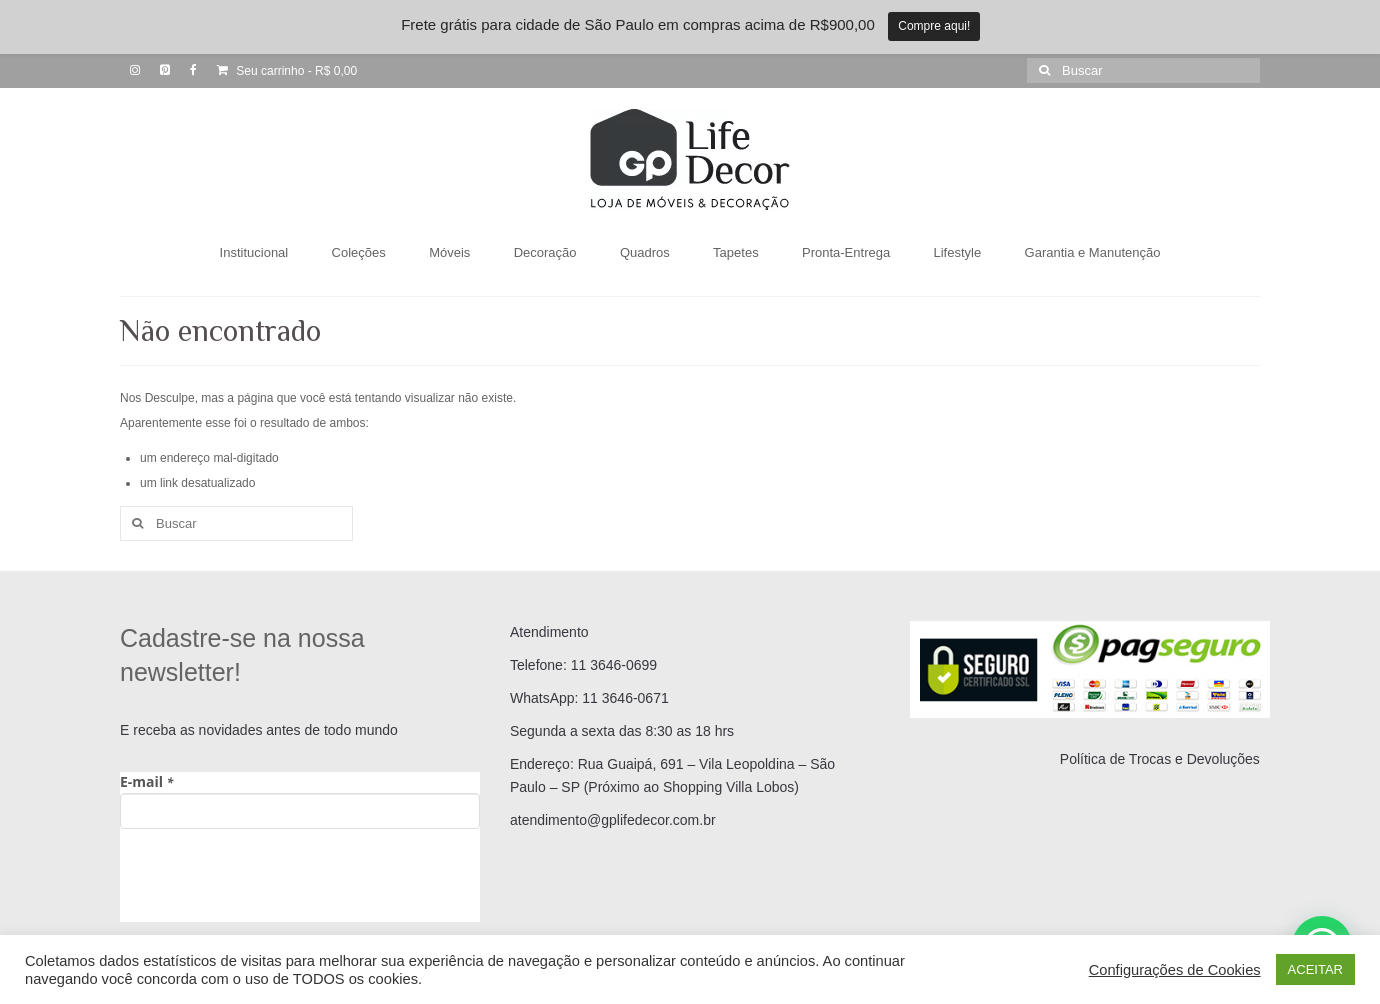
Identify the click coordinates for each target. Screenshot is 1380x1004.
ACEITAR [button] (1315, 969)
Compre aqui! (934, 26)
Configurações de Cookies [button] (1175, 970)
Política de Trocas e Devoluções (1160, 759)
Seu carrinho (287, 71)
